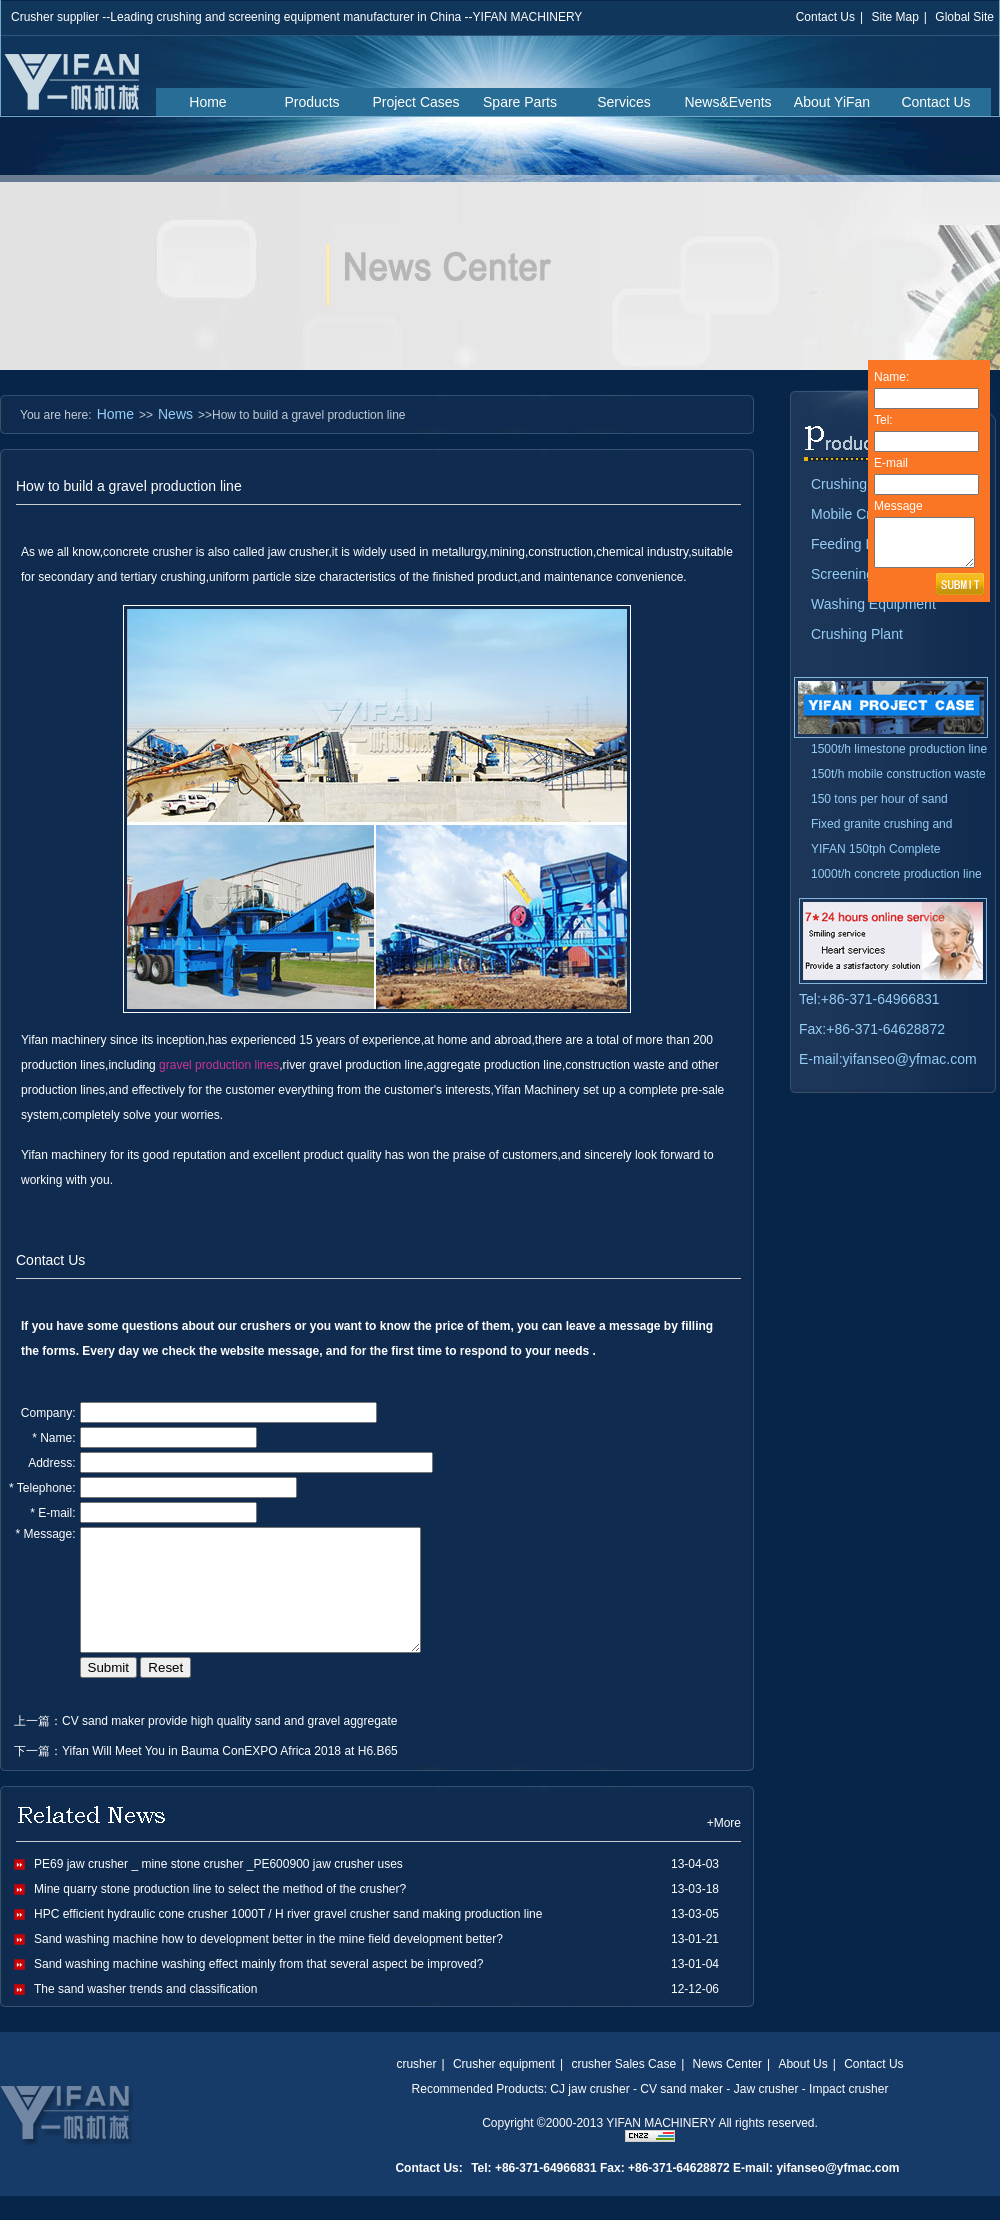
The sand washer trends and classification (145, 2013)
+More (724, 1847)
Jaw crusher (766, 2113)
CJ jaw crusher (589, 2113)
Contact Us (825, 17)
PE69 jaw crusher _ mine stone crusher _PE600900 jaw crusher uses (218, 1888)
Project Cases (415, 102)
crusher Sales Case (623, 2088)
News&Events (727, 102)
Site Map (894, 17)
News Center (727, 2088)
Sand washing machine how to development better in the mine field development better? (268, 1963)
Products (311, 102)
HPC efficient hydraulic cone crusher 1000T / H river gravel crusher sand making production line (288, 1938)
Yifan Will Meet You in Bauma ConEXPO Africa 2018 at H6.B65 (230, 1775)
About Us (802, 2088)
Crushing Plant (857, 634)
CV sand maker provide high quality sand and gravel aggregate (230, 1745)
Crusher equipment (504, 2088)
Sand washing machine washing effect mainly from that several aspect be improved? (258, 1988)
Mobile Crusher (858, 514)
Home (207, 102)
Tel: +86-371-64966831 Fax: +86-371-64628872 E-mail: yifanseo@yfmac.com (685, 2192)
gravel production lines (219, 1065)
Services (624, 102)
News (175, 414)
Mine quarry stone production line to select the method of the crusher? (220, 1913)
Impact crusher (848, 2113)
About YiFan (832, 102)
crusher (416, 2088)
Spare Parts (520, 102)
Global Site (964, 17)
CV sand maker (681, 2113)
